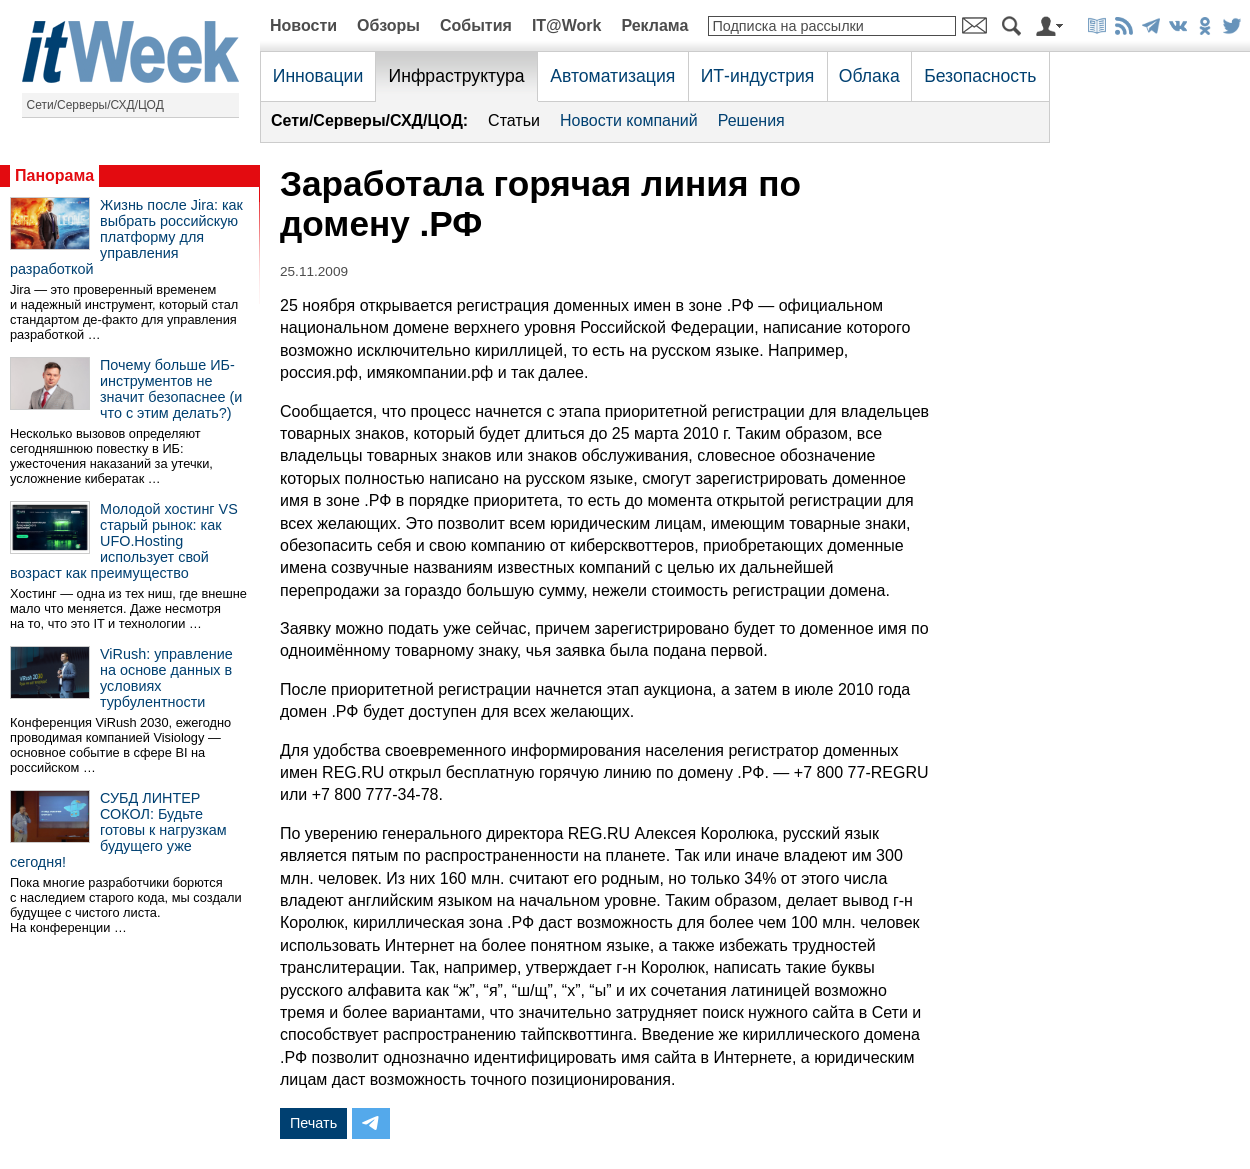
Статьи (514, 120)
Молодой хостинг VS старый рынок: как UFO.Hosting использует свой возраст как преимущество (124, 541)
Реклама (654, 25)
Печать (313, 1123)
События (476, 25)
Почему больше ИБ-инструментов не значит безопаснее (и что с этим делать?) (171, 389)
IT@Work (567, 25)
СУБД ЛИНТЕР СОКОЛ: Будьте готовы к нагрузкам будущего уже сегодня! (118, 830)
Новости (303, 25)
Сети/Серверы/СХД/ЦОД (95, 105)
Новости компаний (629, 120)
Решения (751, 120)
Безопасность (980, 76)
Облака (869, 76)
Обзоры (388, 25)
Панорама (54, 175)
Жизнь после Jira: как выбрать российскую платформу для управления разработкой (126, 237)
